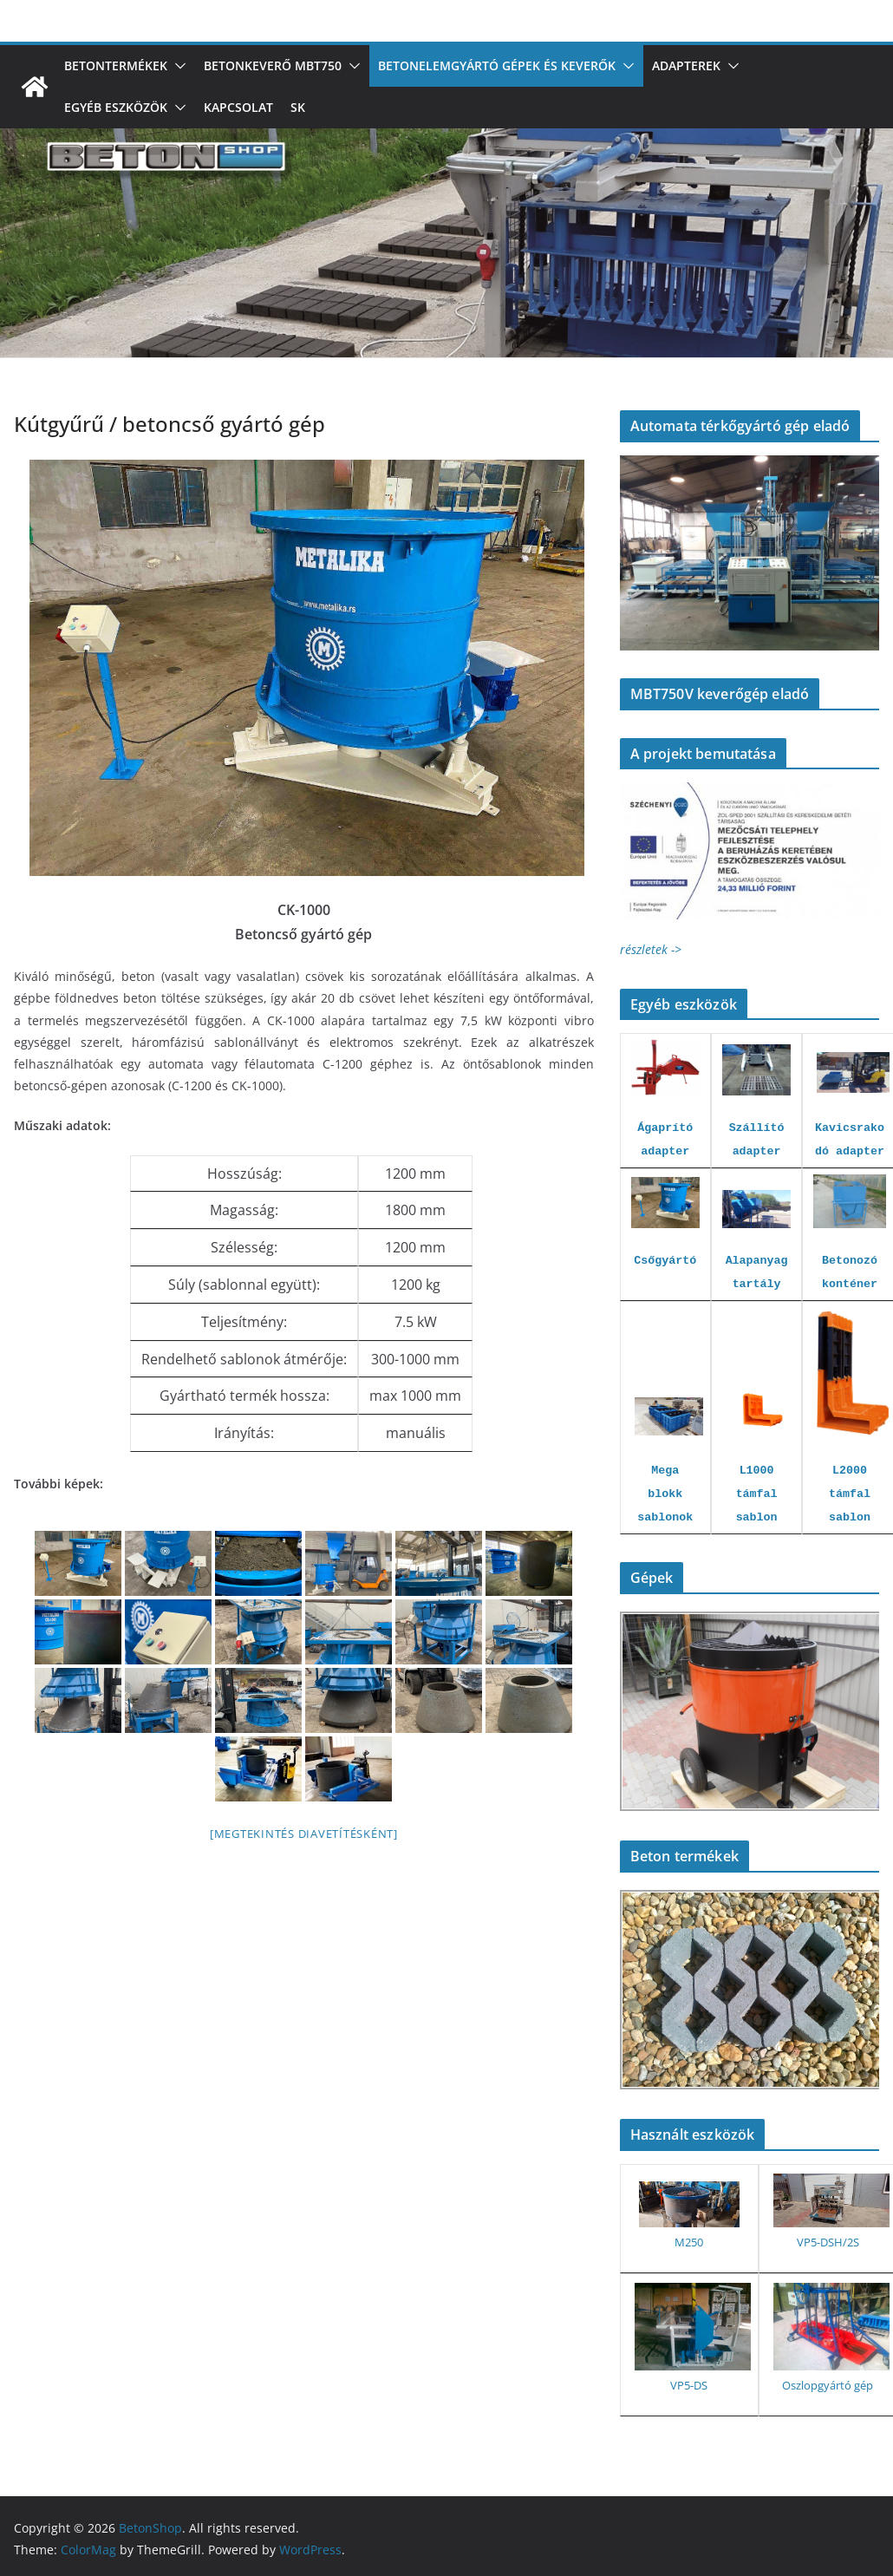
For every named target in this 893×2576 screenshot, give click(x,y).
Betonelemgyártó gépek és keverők (497, 65)
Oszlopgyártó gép (827, 2385)
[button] (176, 66)
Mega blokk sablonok (665, 1494)
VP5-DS (688, 2385)
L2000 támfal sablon (849, 1494)
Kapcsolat (238, 107)
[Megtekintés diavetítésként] (304, 1833)
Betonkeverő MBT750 (273, 65)
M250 (689, 2242)
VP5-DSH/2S (828, 2242)
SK (297, 107)
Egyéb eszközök (115, 107)
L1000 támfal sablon (757, 1494)
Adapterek (686, 65)
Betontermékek (115, 65)
